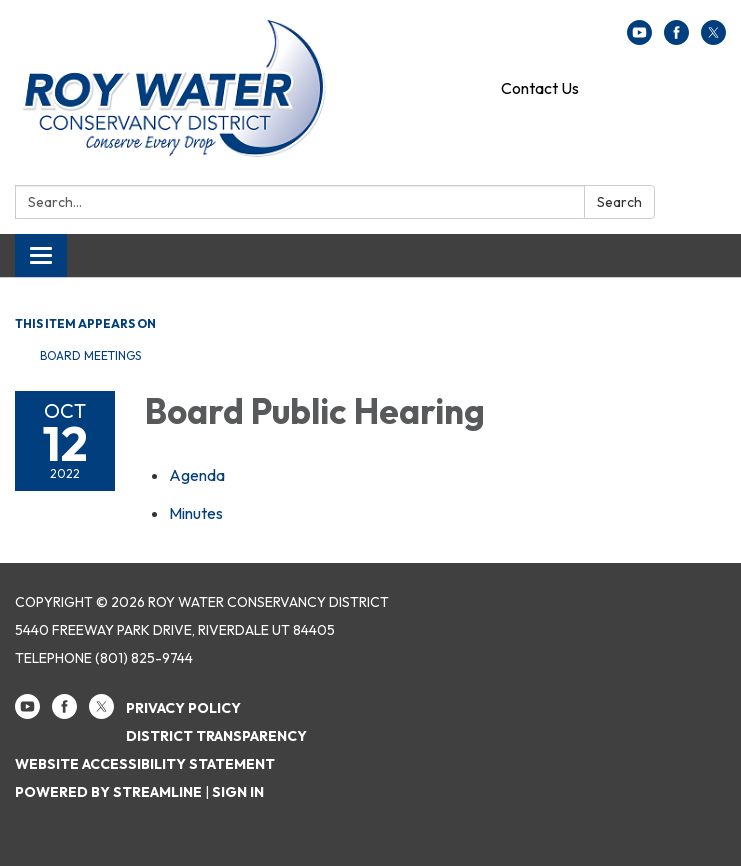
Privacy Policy (183, 708)
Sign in (238, 792)
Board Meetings (90, 355)
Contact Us (540, 88)
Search (619, 202)
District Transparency (216, 736)
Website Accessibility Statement (145, 764)
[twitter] (713, 39)
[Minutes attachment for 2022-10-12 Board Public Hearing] (196, 513)
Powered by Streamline (108, 792)
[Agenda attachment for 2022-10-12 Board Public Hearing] (197, 475)
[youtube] (639, 39)
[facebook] (676, 39)
